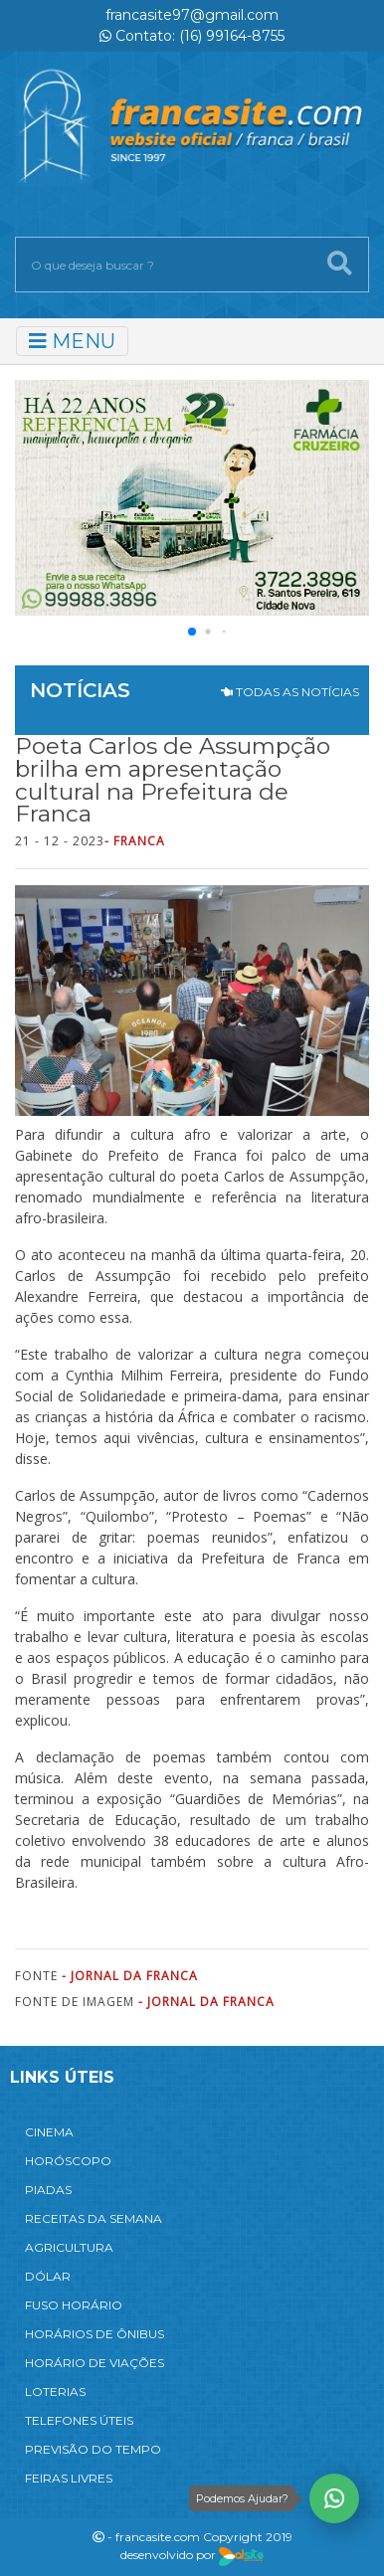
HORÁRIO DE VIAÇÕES (94, 2362)
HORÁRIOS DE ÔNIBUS (94, 2333)
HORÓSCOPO (68, 2160)
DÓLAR (48, 2276)
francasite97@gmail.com (192, 15)
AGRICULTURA (69, 2247)
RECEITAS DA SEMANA (93, 2218)
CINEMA (49, 2131)
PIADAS (48, 2189)
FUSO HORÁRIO (73, 2305)
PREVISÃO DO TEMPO (93, 2449)
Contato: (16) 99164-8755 (192, 36)
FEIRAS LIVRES (68, 2478)
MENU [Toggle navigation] (72, 341)
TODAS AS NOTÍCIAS (290, 691)
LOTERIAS (55, 2391)
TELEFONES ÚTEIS (79, 2420)
